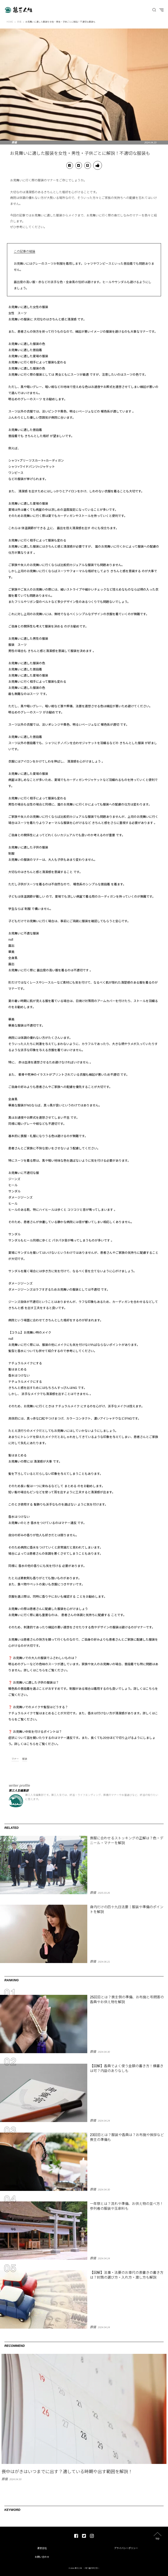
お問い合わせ (42, 2557)
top (157, 2538)
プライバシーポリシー (126, 2548)
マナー (15, 1759)
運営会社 (42, 2548)
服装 (24, 1759)
